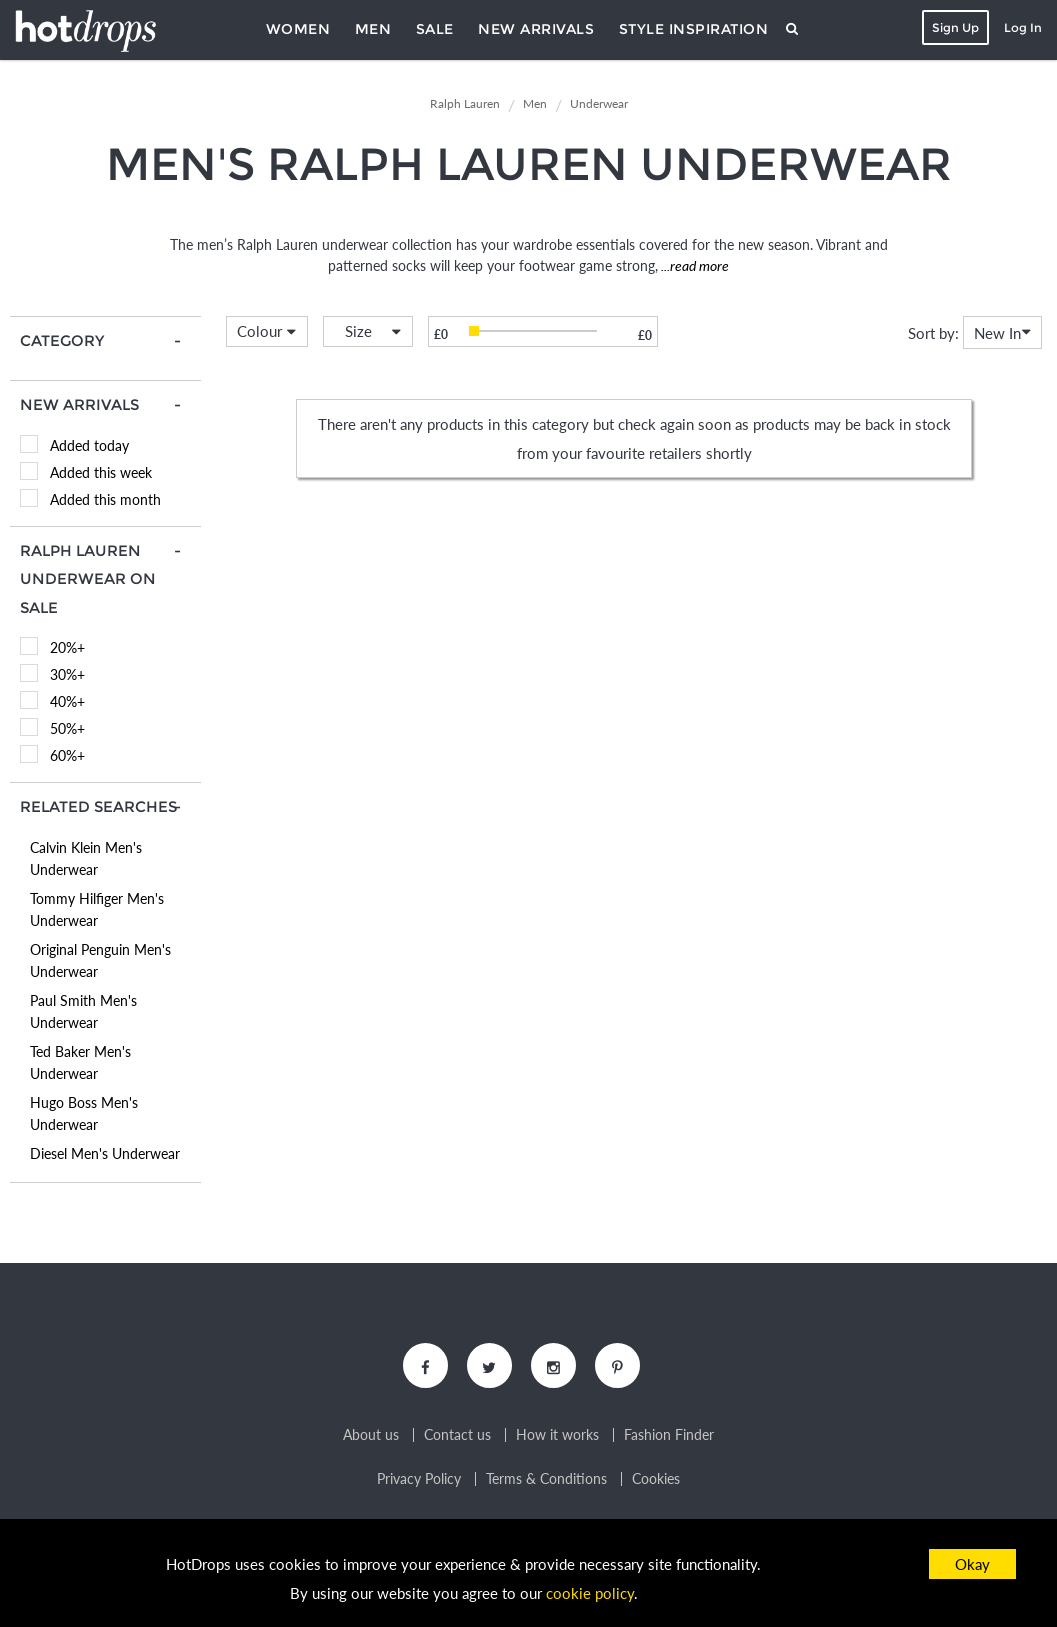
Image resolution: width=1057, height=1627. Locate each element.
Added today (89, 445)
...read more (693, 265)
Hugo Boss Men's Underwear (84, 1113)
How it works (557, 1435)
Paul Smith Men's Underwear (83, 1011)
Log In (1023, 27)
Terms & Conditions (546, 1479)
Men (373, 29)
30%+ (67, 674)
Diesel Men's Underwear (105, 1153)
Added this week (101, 472)
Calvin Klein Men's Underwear (86, 858)
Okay (972, 1564)
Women (298, 29)
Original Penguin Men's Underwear (100, 960)
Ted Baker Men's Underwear (80, 1062)
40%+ (67, 701)
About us (371, 1435)
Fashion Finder (669, 1435)
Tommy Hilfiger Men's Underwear (97, 909)
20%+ (67, 647)
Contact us (457, 1435)
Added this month (105, 499)
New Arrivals (536, 29)
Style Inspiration (694, 29)
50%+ (67, 728)
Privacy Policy (419, 1479)
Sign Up (955, 27)
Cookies (656, 1479)
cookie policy (590, 1593)
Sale (435, 29)
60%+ (67, 755)
